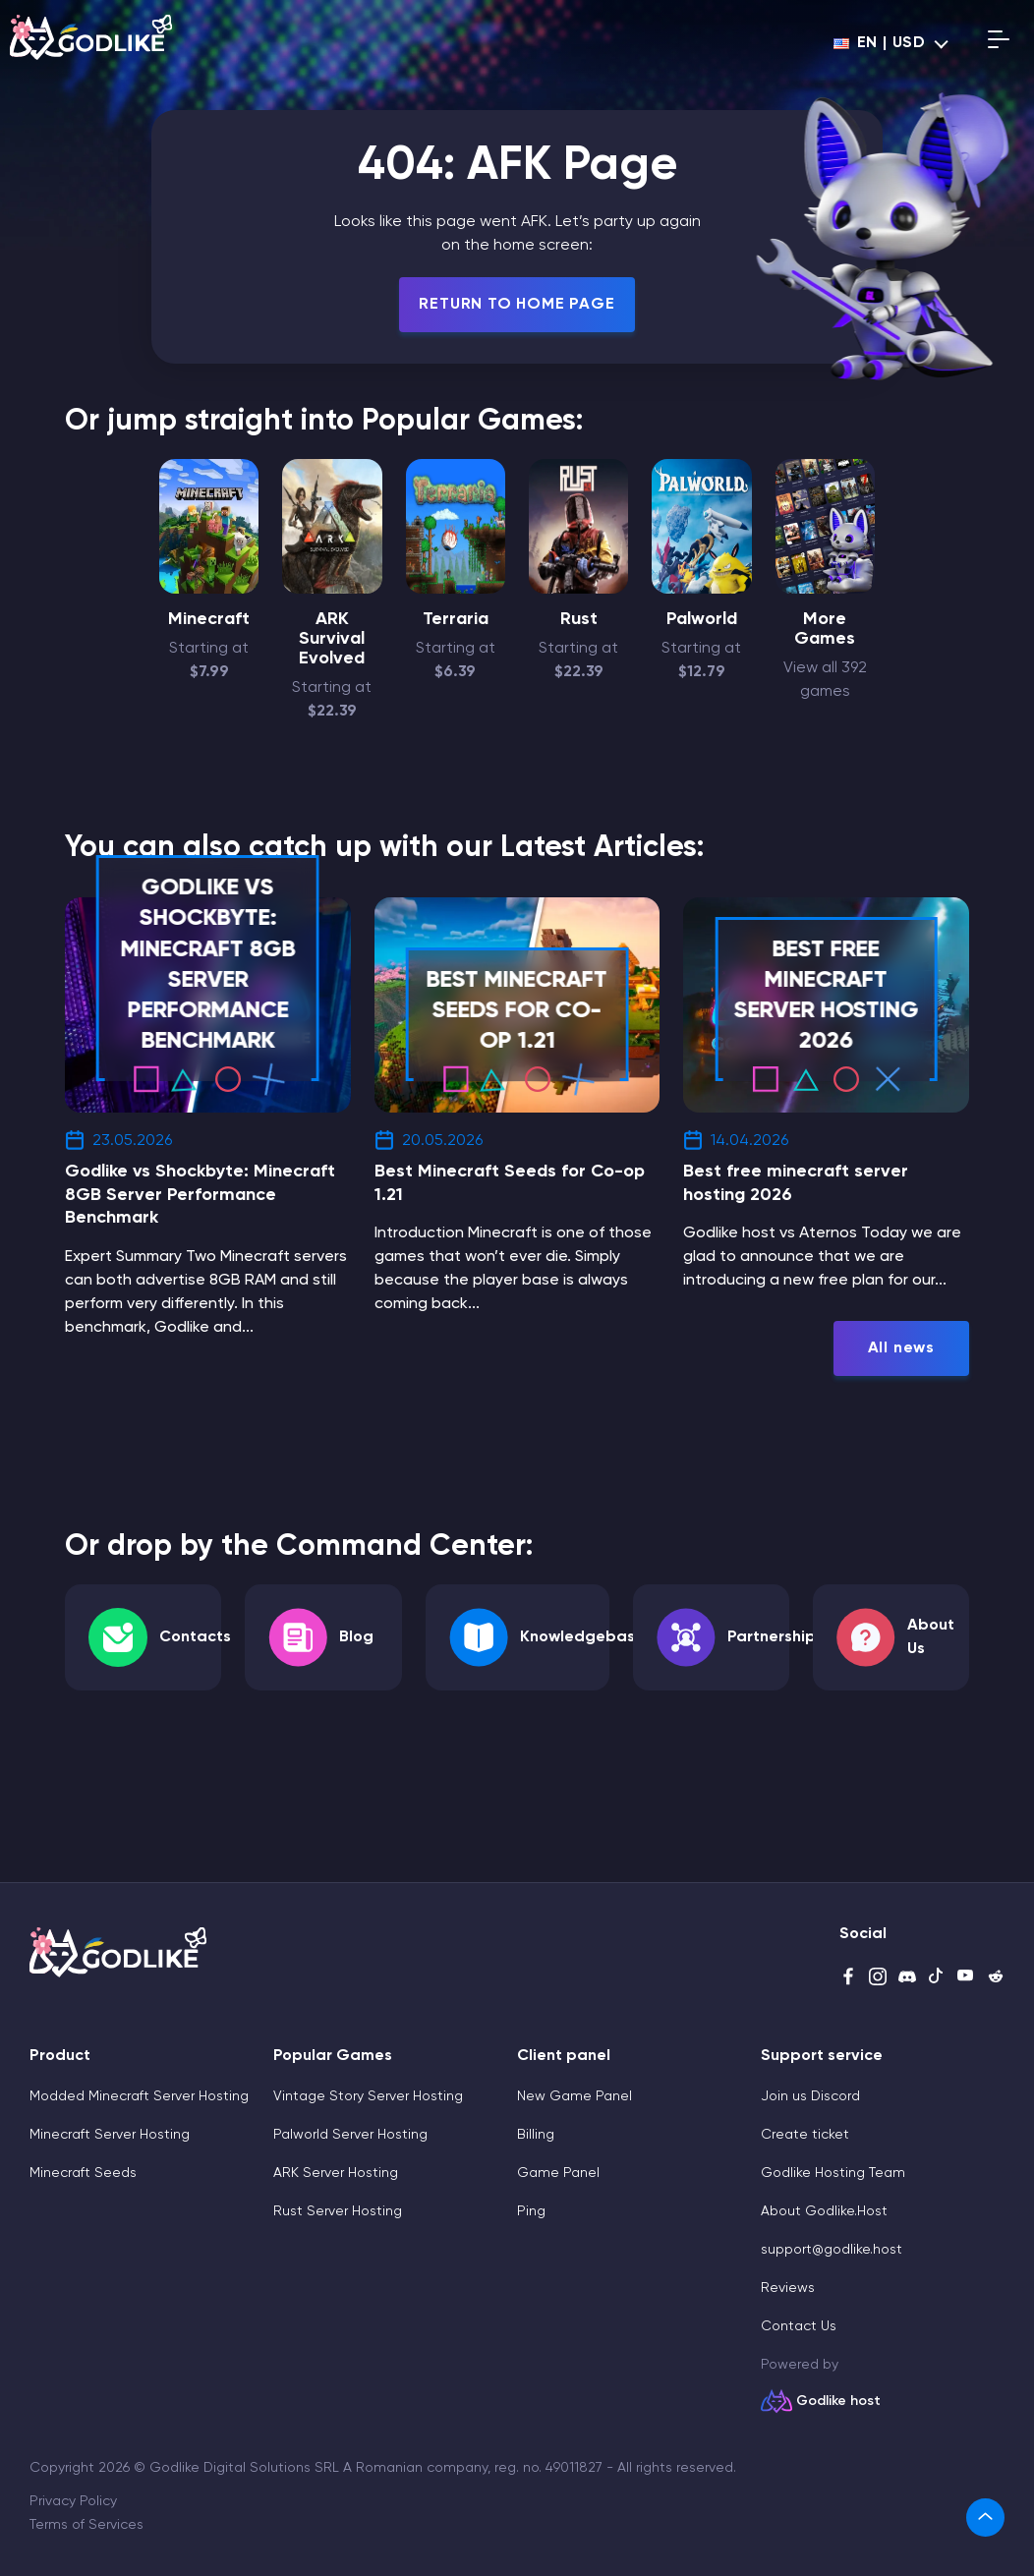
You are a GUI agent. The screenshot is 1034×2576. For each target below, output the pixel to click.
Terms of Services (86, 2525)
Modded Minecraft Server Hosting (139, 2096)
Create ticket (805, 2135)
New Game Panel (574, 2096)
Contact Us (798, 2326)
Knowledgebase (582, 1637)
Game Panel (558, 2173)
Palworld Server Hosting (350, 2135)
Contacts (195, 1637)
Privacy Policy (73, 2501)
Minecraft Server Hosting (109, 2135)
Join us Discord (810, 2096)
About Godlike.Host (824, 2211)
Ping (531, 2211)
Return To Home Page (516, 305)
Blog (356, 1637)
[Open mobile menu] (998, 43)
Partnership (771, 1637)
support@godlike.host (831, 2250)
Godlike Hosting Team (833, 2173)
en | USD (879, 43)
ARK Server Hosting (335, 2173)
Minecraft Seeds (83, 2173)
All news (901, 1348)
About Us (930, 1637)
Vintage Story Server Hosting (368, 2096)
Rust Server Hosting (337, 2211)
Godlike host (838, 2401)
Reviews (788, 2288)
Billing (535, 2135)
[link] (985, 2517)
